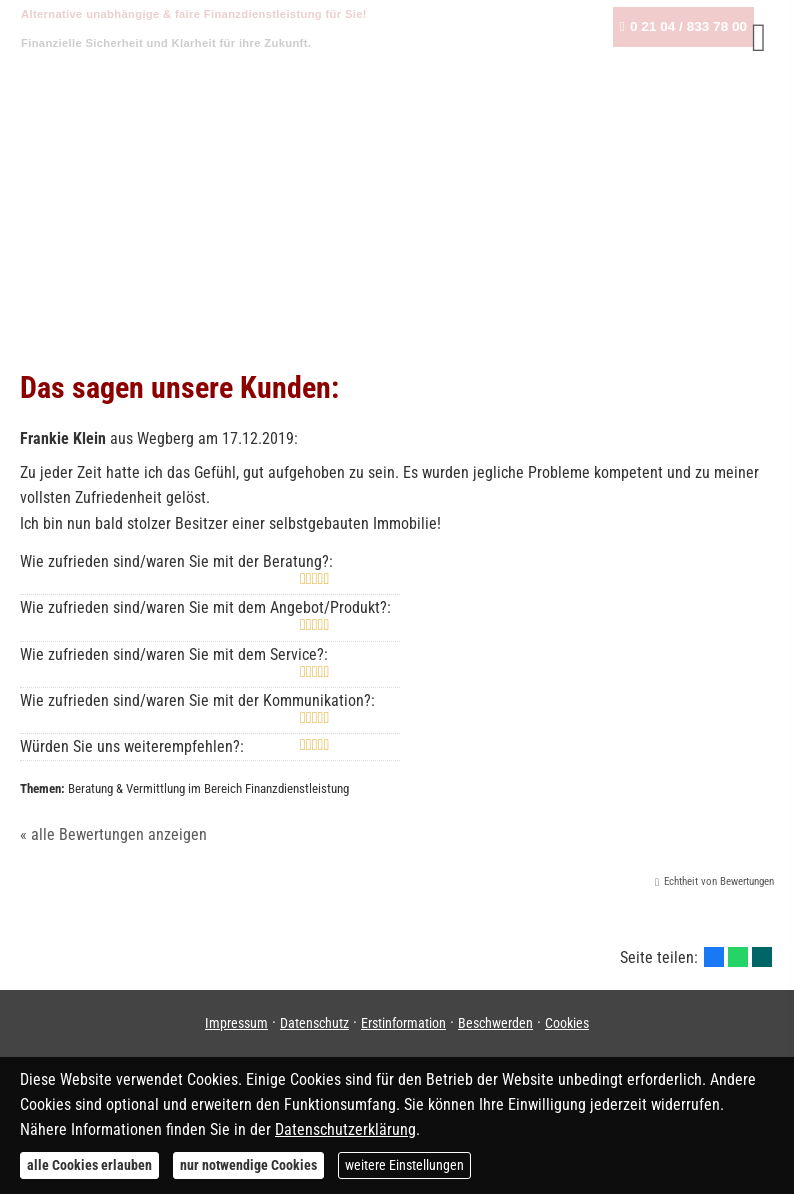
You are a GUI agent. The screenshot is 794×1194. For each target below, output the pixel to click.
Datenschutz (314, 1023)
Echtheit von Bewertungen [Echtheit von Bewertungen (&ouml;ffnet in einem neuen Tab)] (719, 881)
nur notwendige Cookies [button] (248, 1165)
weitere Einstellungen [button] (404, 1165)
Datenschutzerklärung (345, 1129)
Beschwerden (495, 1023)
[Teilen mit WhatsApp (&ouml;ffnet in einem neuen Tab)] (738, 957)
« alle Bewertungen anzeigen (113, 834)
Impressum (236, 1023)
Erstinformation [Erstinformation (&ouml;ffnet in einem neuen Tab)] (403, 1023)
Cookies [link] (567, 1023)
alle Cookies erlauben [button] (89, 1165)
